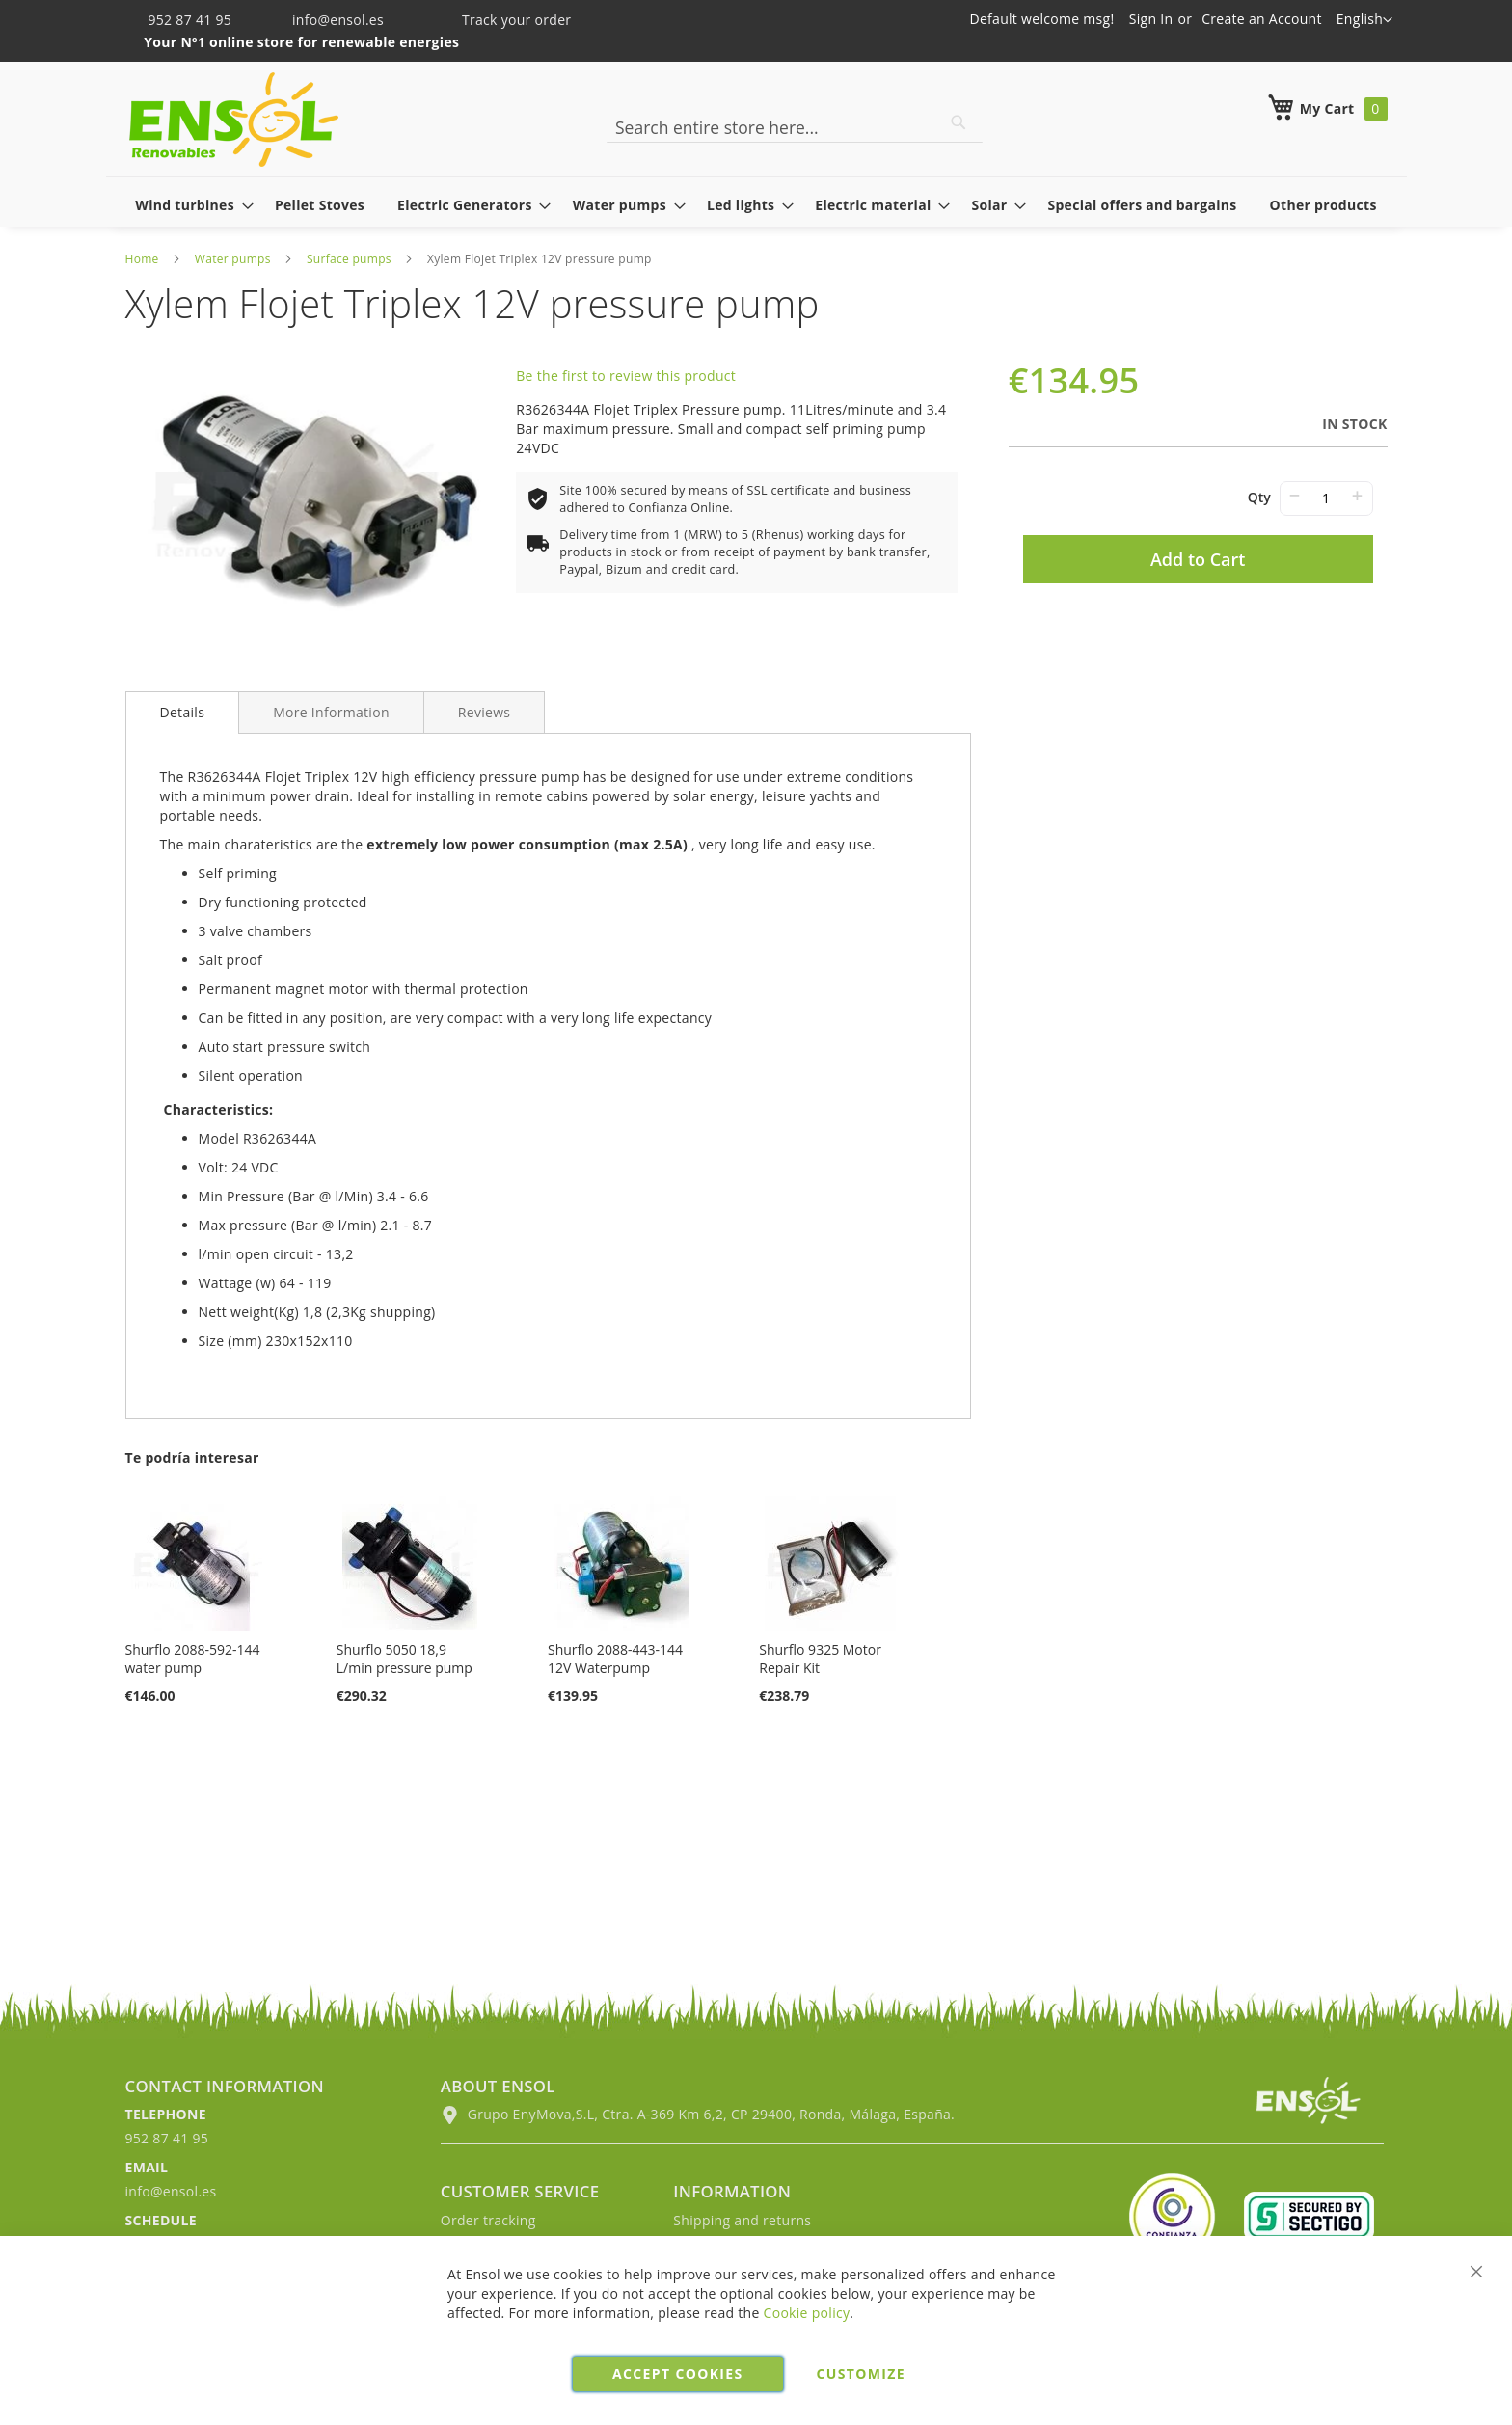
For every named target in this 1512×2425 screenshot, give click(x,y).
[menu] (756, 204)
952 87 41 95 (180, 20)
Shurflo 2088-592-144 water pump (192, 1658)
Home (142, 259)
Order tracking (488, 2220)
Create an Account (1262, 19)
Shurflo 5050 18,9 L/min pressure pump (404, 1658)
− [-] (1294, 495)
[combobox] (795, 127)
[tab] (182, 712)
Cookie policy (807, 2313)
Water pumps (233, 259)
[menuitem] (188, 205)
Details (182, 712)
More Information (331, 712)
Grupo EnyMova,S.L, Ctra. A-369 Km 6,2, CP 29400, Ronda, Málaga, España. (698, 2114)
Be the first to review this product (626, 375)
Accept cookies (677, 2373)
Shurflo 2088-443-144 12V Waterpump (615, 1658)
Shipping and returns (742, 2220)
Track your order (503, 20)
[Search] (958, 122)
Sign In (1151, 19)
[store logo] (233, 119)
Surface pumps (349, 259)
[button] (1364, 20)
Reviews (484, 712)
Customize (861, 2373)
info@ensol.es (326, 20)
